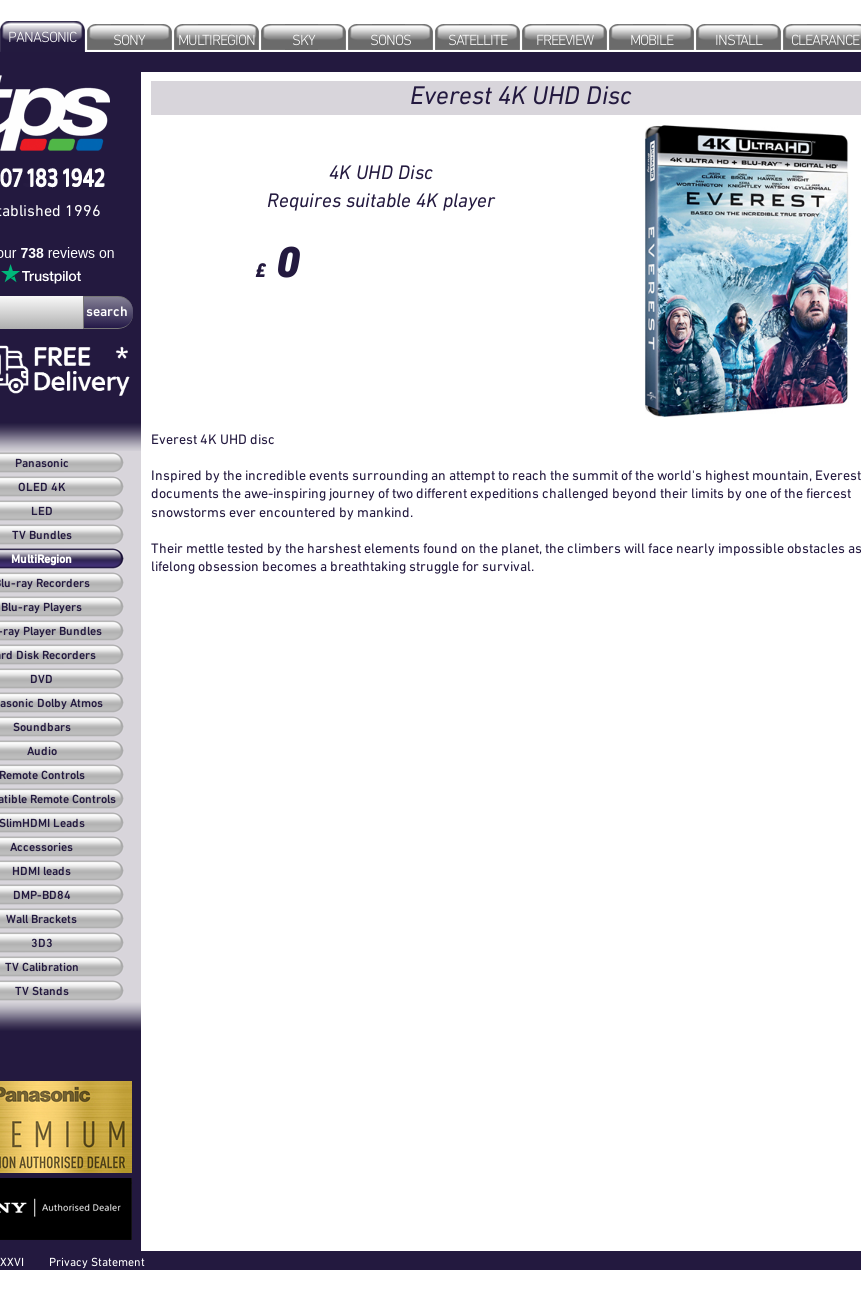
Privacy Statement (97, 1261)
